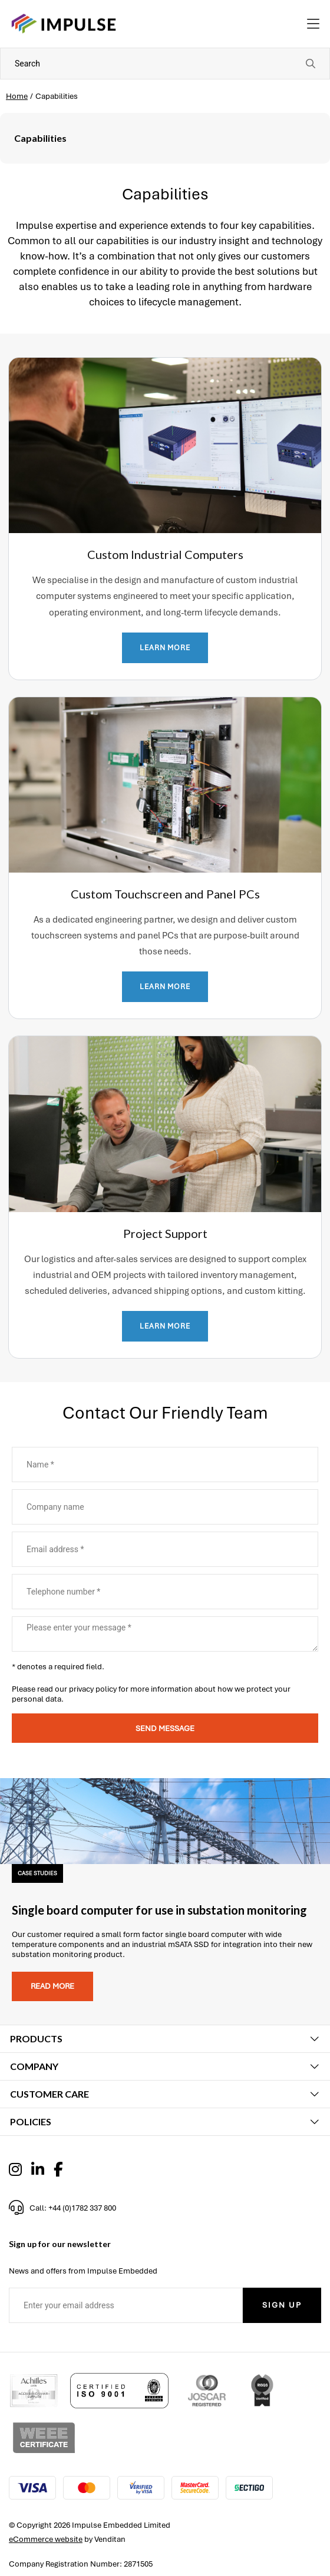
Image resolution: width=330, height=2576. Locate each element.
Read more (52, 1986)
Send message (165, 1728)
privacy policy (93, 1689)
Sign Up (282, 2305)
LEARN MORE (165, 648)
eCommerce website (45, 2539)
